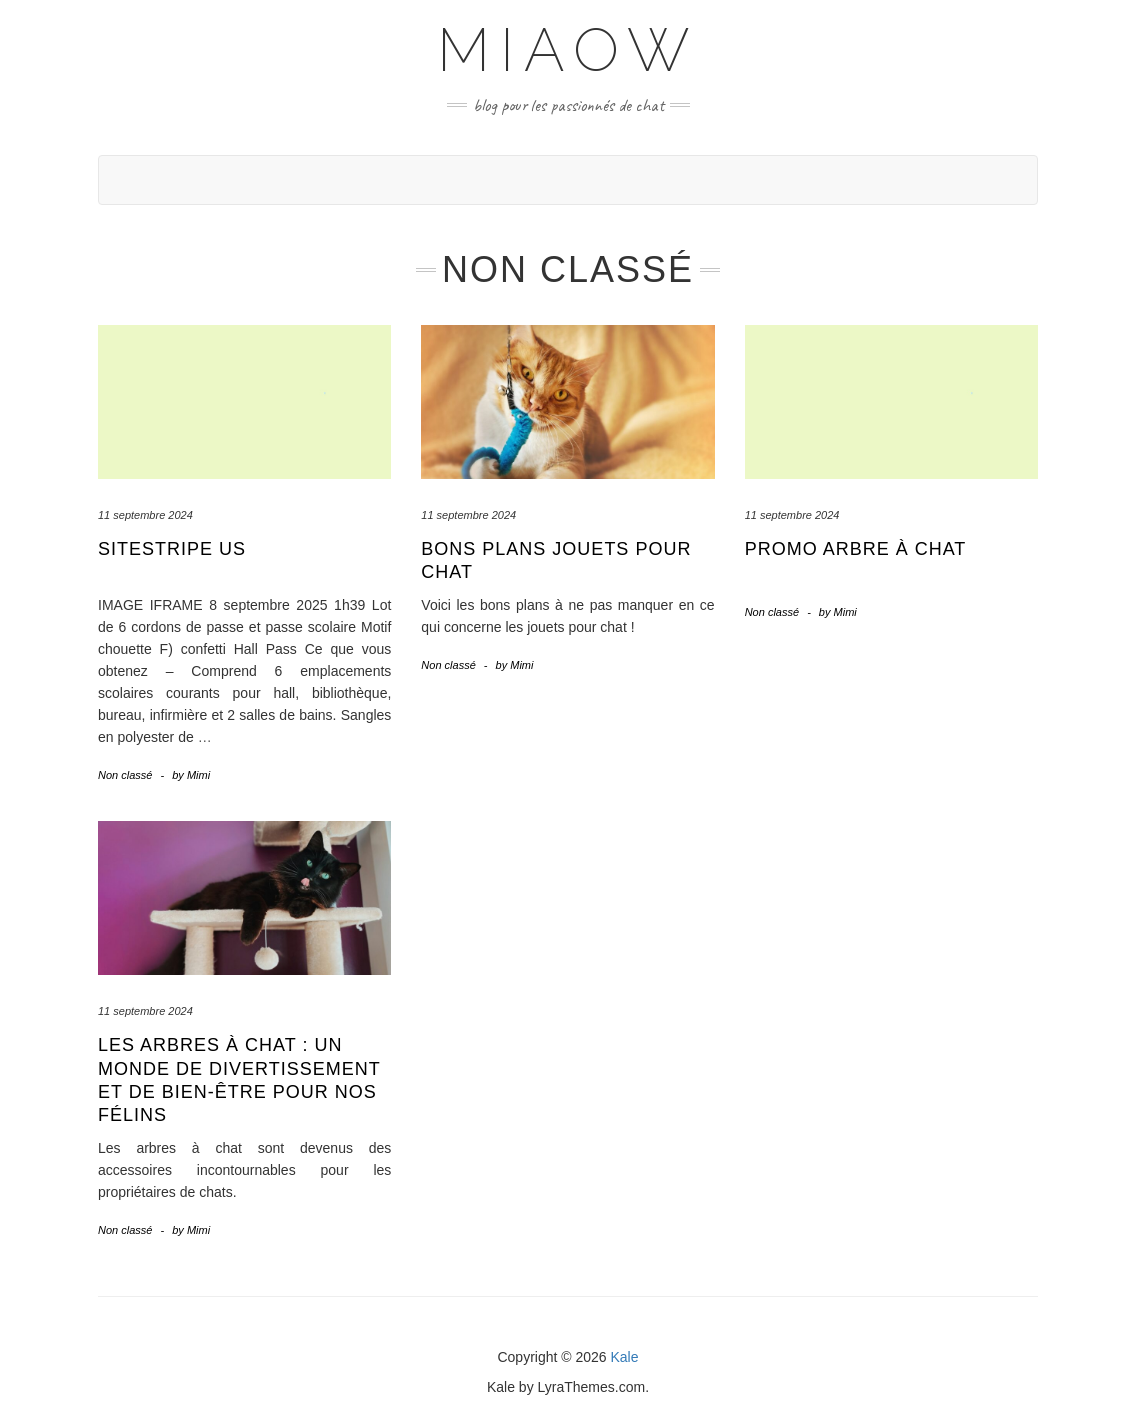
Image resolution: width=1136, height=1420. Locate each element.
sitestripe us (172, 549)
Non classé (125, 775)
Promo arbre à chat (856, 549)
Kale (625, 1357)
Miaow (568, 50)
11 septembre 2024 (145, 515)
